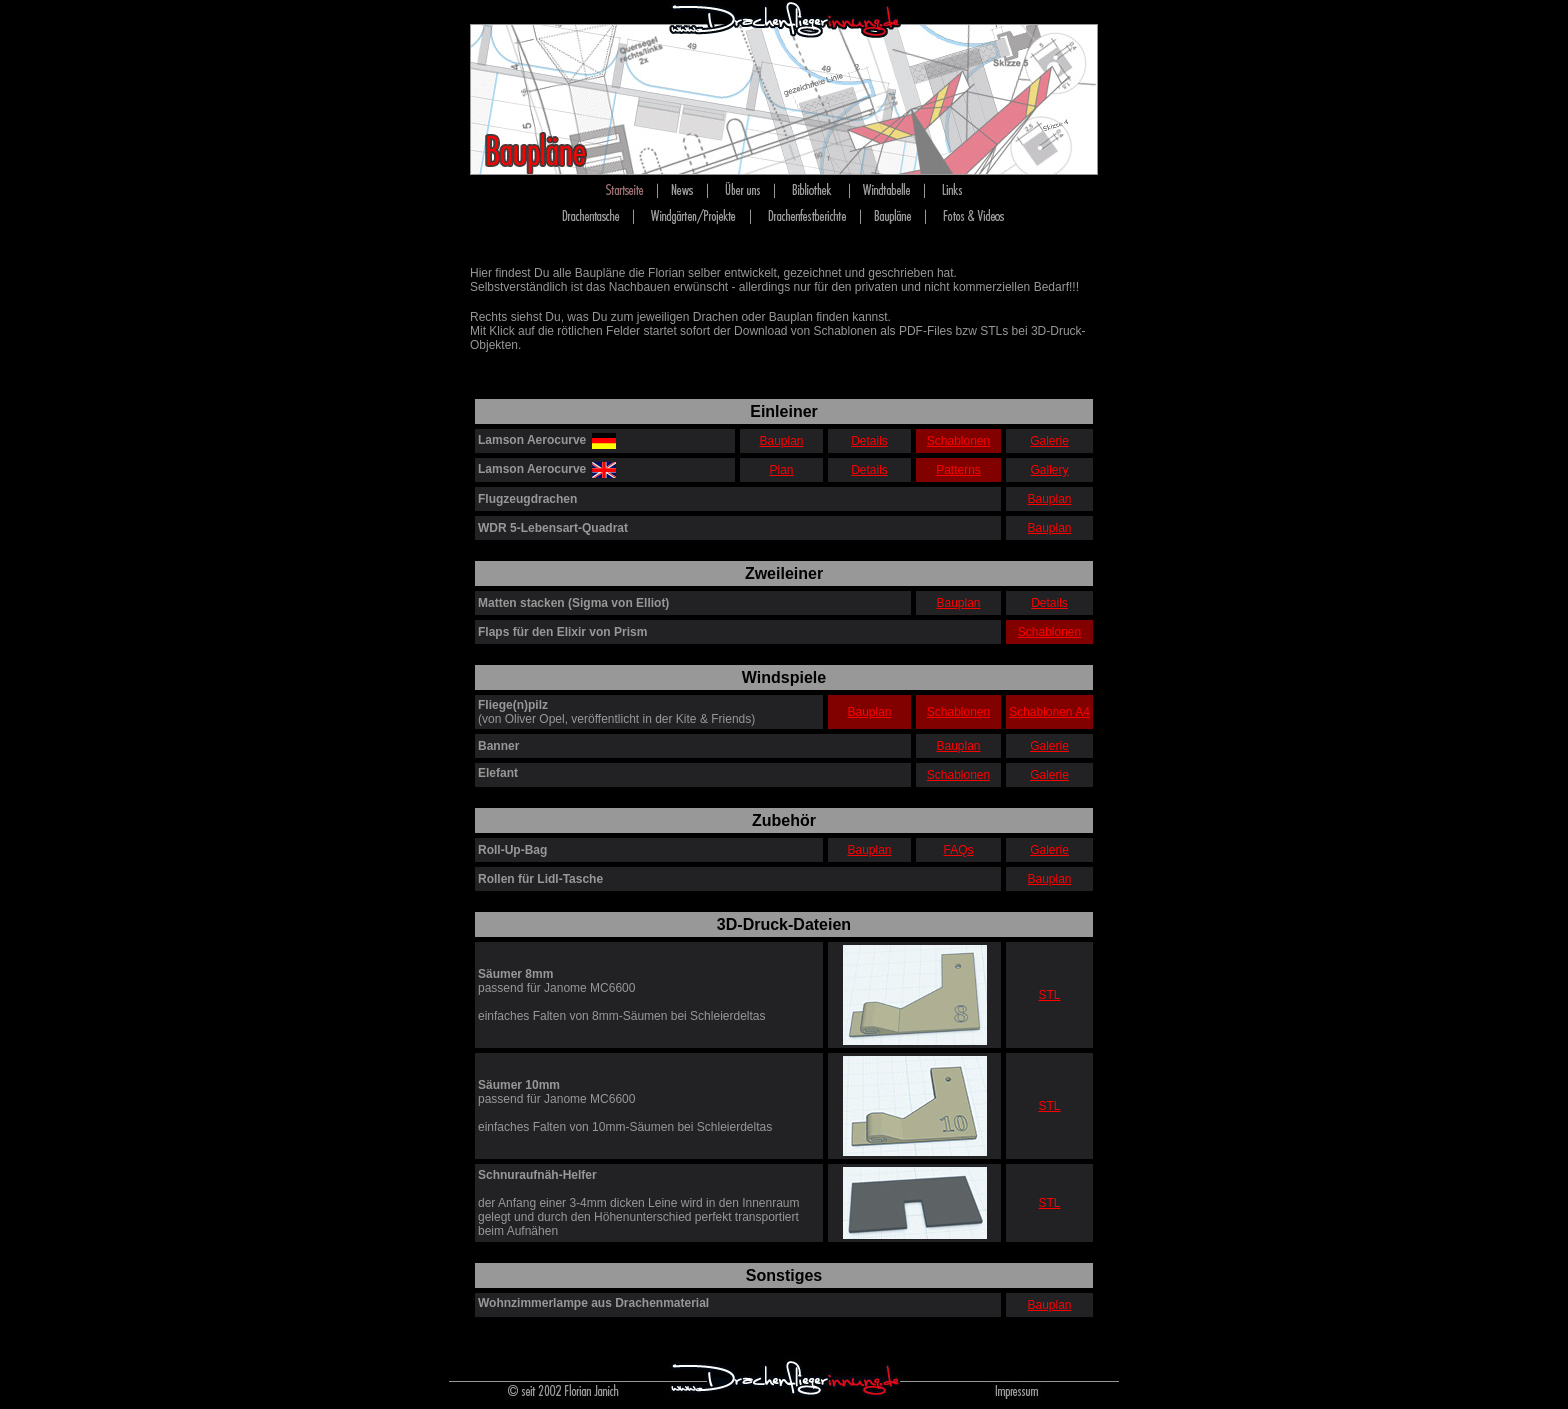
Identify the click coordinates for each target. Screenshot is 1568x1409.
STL (1049, 995)
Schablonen (958, 441)
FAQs (958, 850)
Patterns (958, 470)
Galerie (1049, 441)
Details (869, 441)
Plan (781, 470)
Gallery (1049, 470)
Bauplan (781, 441)
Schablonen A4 (1049, 712)
